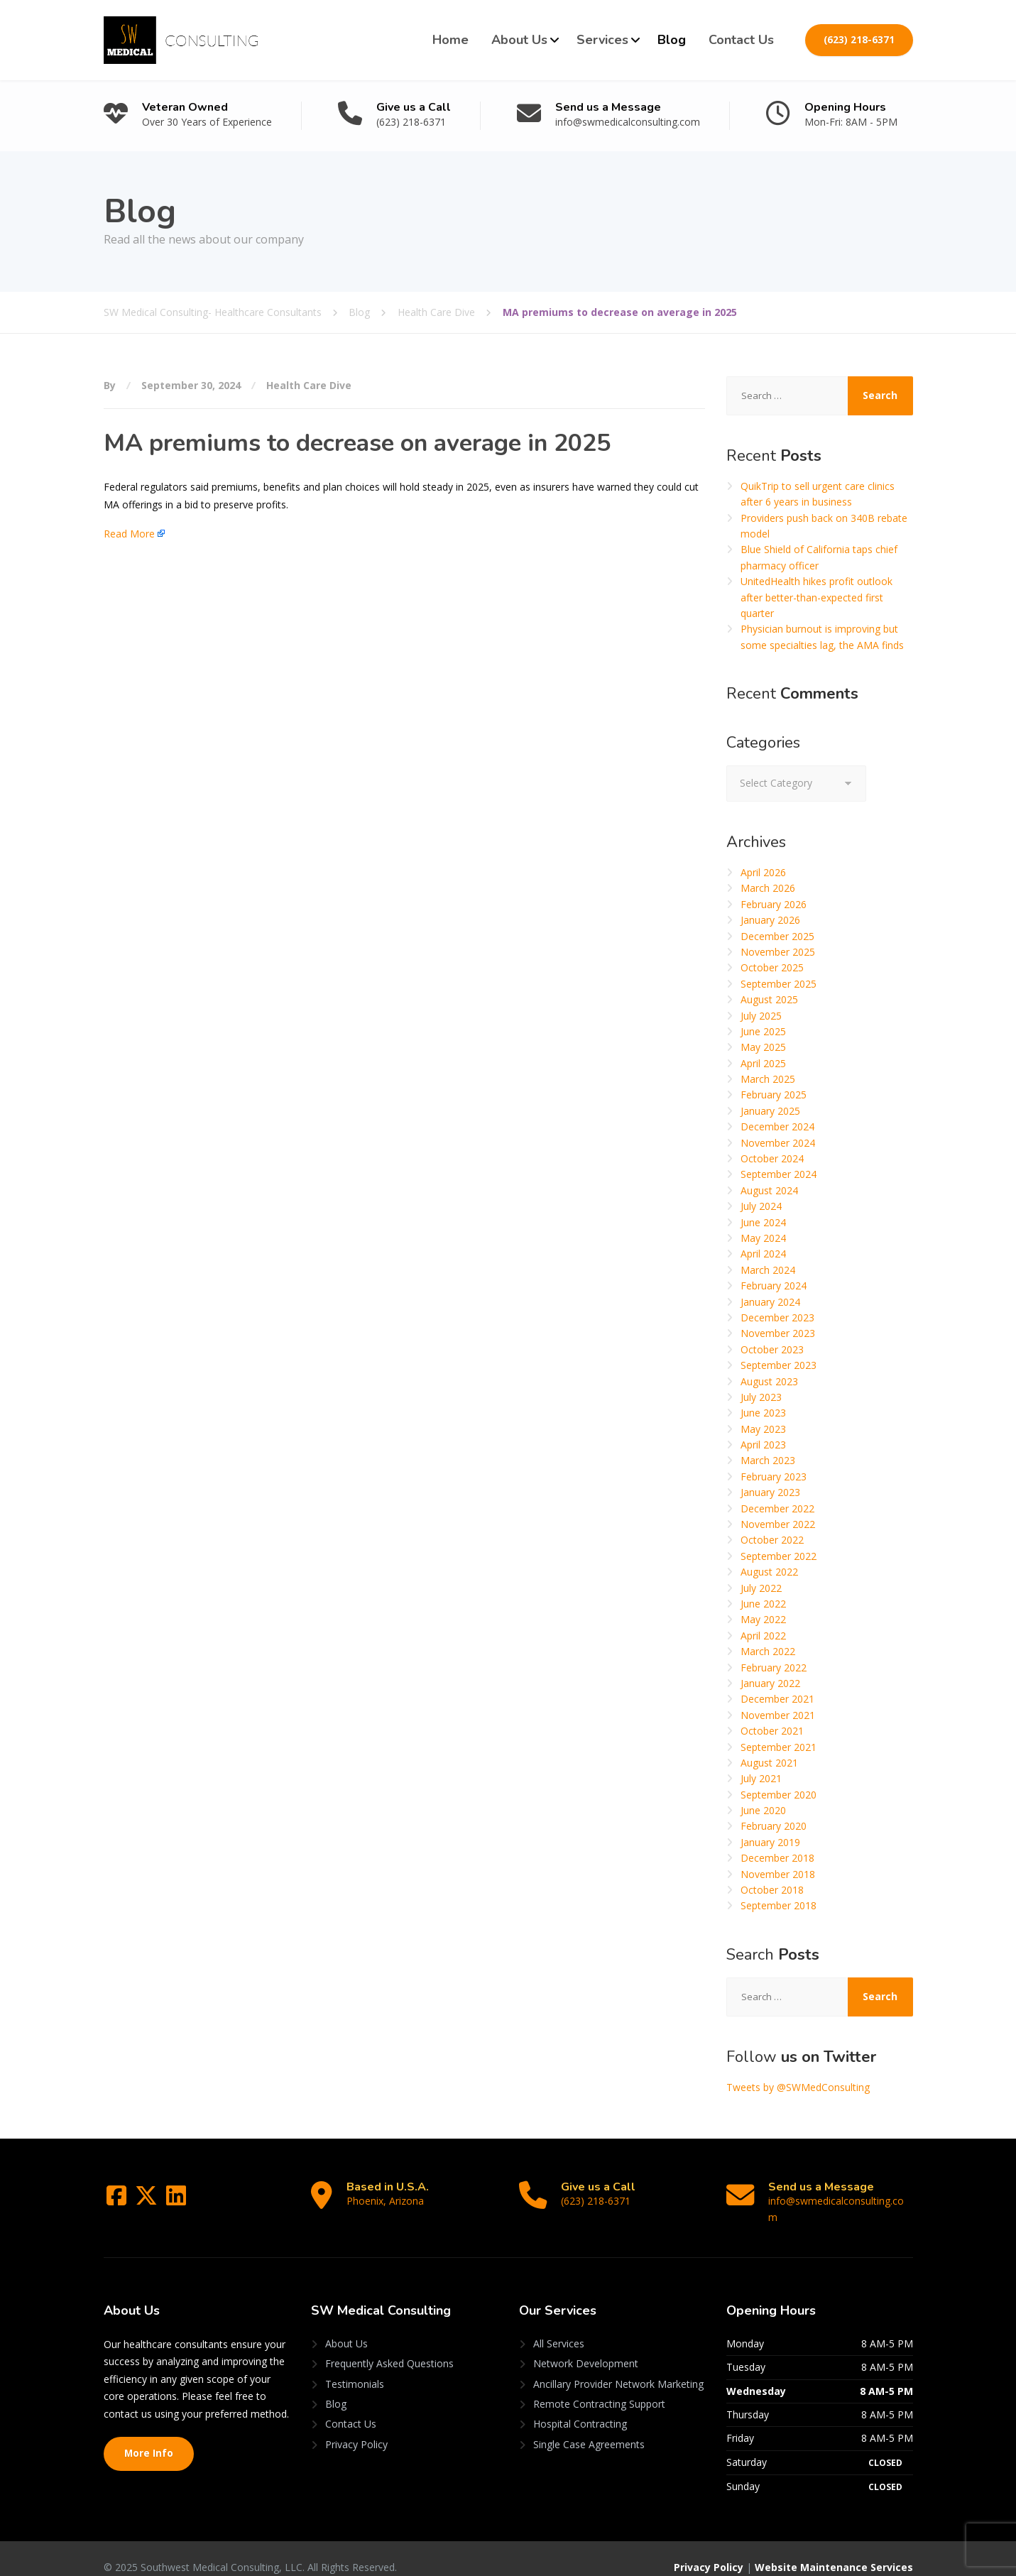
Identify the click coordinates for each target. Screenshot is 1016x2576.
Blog (671, 39)
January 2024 (770, 1302)
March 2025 (768, 1079)
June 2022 (763, 1603)
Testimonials (354, 2367)
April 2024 (763, 1253)
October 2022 (772, 1539)
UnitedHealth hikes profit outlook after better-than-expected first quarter (816, 597)
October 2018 (772, 1889)
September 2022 (778, 1556)
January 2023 (770, 1492)
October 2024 (772, 1158)
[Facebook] (117, 2200)
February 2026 (774, 904)
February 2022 (774, 1667)
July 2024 (761, 1206)
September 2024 (778, 1174)
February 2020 (774, 1826)
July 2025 (761, 1015)
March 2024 (768, 1270)
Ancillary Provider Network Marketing (618, 2367)
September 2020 (778, 1794)
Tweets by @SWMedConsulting (798, 2087)
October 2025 (772, 967)
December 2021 (777, 1698)
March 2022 (768, 1651)
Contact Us (741, 39)
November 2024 (778, 1143)
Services (602, 39)
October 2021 (772, 1730)
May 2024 (763, 1238)
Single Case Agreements (589, 2428)
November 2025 (778, 952)
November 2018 (778, 1874)
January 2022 (770, 1683)
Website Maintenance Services (834, 2551)
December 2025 (777, 936)
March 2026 (768, 888)
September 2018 (778, 1905)
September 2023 (778, 1365)
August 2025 (769, 999)
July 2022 (761, 1588)
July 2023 (761, 1397)
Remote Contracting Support (599, 2388)
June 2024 (763, 1222)
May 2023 (763, 1429)
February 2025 (774, 1094)
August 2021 (769, 1762)
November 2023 (778, 1333)
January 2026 (770, 920)
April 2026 (763, 872)
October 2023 (772, 1349)
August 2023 (769, 1381)
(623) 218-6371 (859, 39)
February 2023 (774, 1476)
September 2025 (778, 983)
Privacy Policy (356, 2428)
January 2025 (770, 1111)
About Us (519, 39)
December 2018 (777, 1858)
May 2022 (763, 1619)
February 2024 (774, 1285)
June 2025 (763, 1031)
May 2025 (763, 1047)
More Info (148, 2437)
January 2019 (770, 1842)
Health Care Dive (308, 385)
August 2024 (769, 1190)
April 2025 (763, 1063)
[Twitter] (147, 2200)
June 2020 (763, 1810)
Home (450, 39)
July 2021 (761, 1778)
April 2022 (763, 1635)
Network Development (585, 2347)
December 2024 (777, 1126)
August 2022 (769, 1571)
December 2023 (777, 1317)
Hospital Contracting (580, 2408)
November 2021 (778, 1715)
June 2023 (763, 1412)
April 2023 (763, 1444)
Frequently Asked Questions (389, 2347)
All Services (558, 2327)
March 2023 (768, 1460)
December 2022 (777, 1508)
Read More (129, 533)
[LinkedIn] (176, 2200)
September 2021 (778, 1747)
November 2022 (778, 1524)
